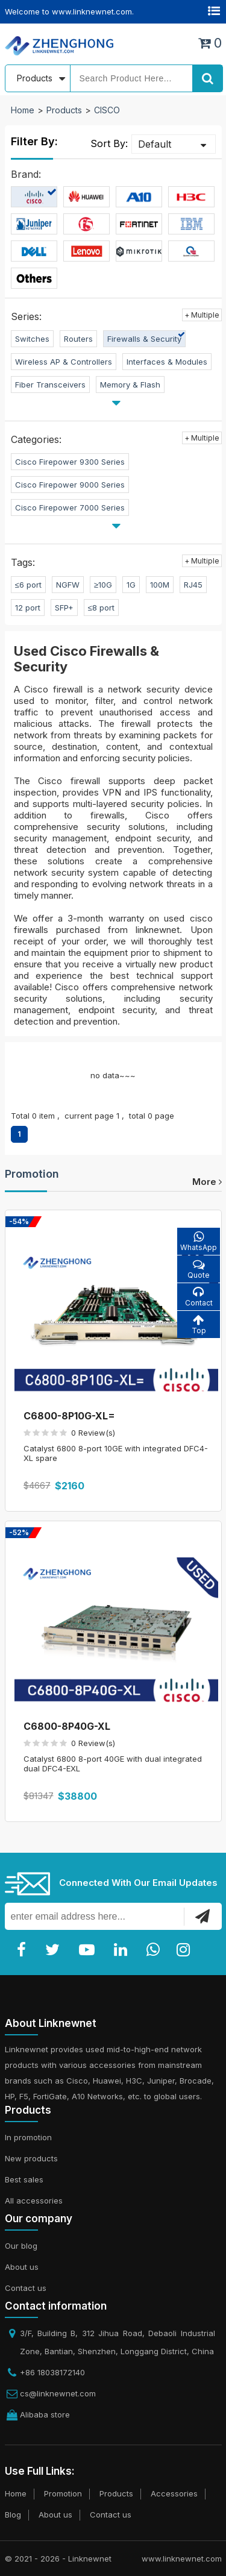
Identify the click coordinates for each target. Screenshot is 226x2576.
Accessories (174, 2493)
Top (198, 1324)
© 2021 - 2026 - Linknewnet (58, 2558)
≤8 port (101, 607)
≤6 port (28, 584)
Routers (78, 339)
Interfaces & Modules (167, 361)
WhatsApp (198, 1241)
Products (64, 110)
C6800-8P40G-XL (67, 1726)
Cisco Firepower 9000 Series (70, 484)
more (207, 1181)
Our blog (21, 2246)
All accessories (34, 2200)
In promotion (28, 2137)
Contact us (25, 2288)
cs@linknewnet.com (58, 2393)
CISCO (107, 110)
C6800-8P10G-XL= (69, 1416)
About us (22, 2267)
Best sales (24, 2179)
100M (159, 584)
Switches (32, 339)
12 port (27, 607)
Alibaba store (45, 2414)
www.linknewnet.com (182, 2558)
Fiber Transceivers (50, 384)
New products (31, 2158)
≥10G (103, 584)
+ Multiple (201, 314)
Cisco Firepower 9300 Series (70, 462)
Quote (198, 1269)
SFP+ (64, 607)
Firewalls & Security (144, 339)
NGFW (68, 584)
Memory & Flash (130, 384)
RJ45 (193, 584)
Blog (13, 2514)
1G (131, 584)
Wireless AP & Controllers (63, 361)
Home (22, 110)
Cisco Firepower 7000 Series (70, 507)
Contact (198, 1296)
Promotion (32, 1173)
